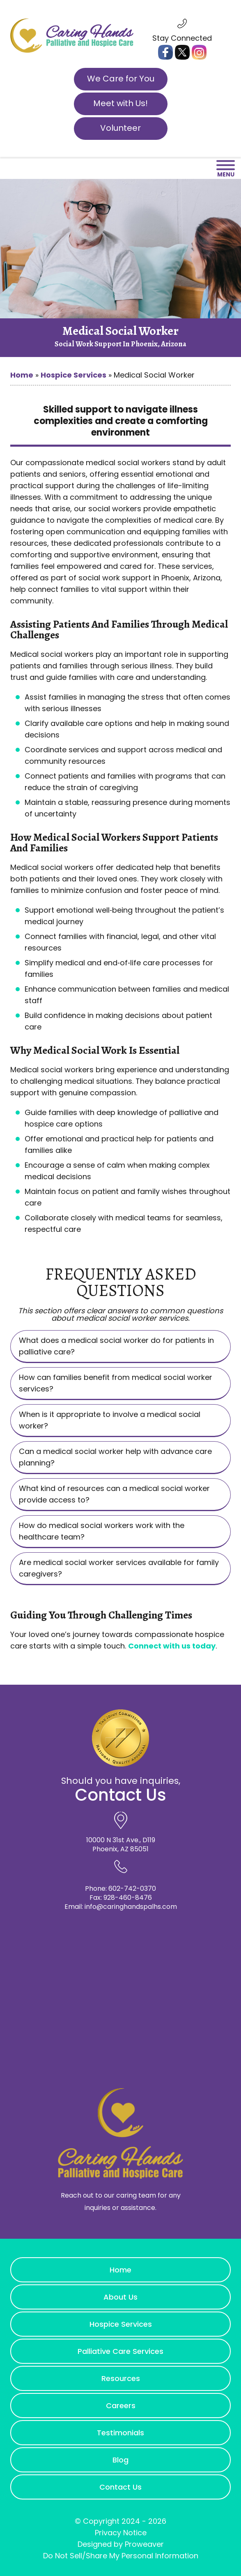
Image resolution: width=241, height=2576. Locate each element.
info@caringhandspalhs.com (131, 1906)
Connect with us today (172, 1646)
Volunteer (120, 128)
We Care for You (120, 78)
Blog (120, 2460)
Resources (120, 2378)
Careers (120, 2405)
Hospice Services (73, 375)
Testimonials (120, 2433)
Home (21, 375)
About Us (120, 2297)
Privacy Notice (121, 2532)
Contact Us (120, 2487)
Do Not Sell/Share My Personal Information (120, 2555)
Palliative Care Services (120, 2351)
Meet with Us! (120, 103)
